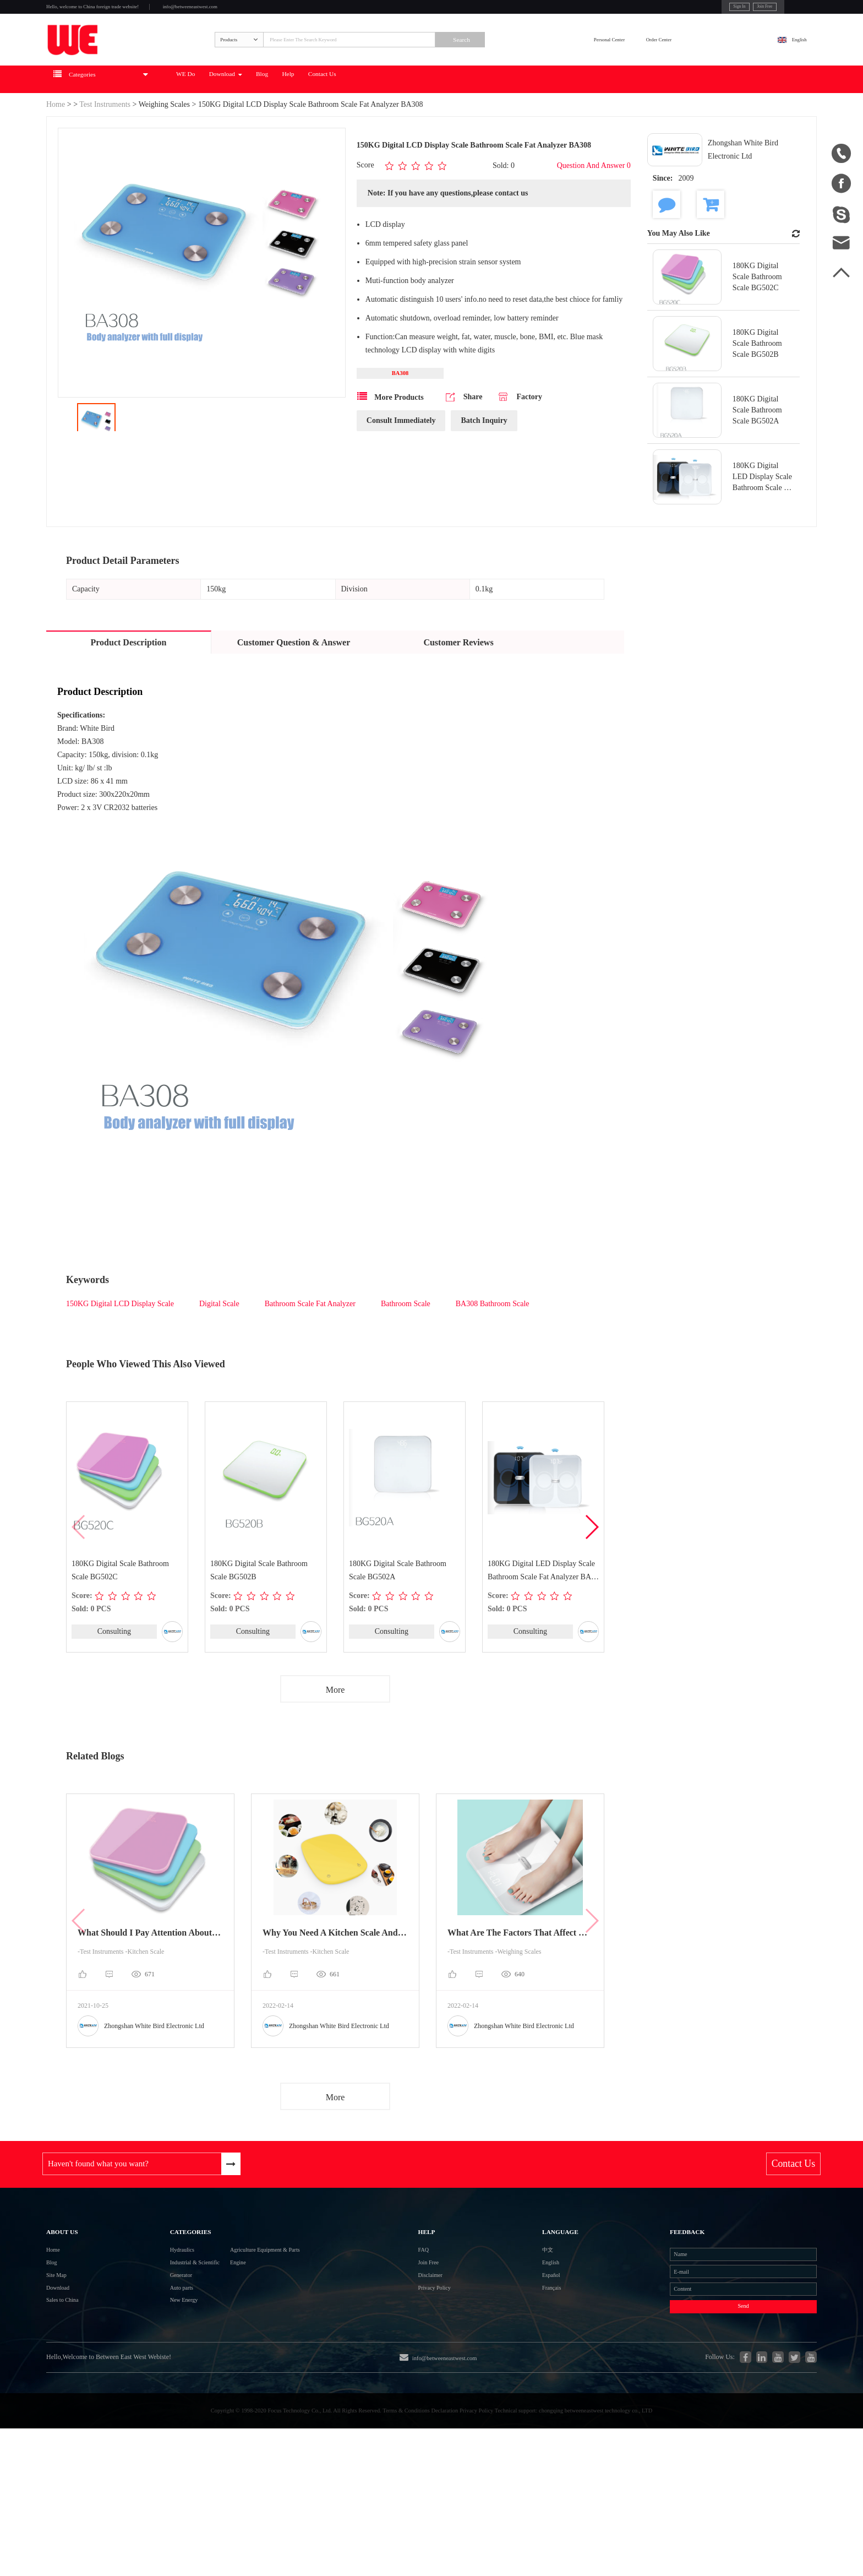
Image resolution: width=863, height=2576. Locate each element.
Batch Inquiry (484, 466)
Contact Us (483, 118)
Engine (237, 2336)
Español (509, 2356)
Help (429, 118)
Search (549, 64)
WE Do (266, 118)
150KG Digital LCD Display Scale (120, 1343)
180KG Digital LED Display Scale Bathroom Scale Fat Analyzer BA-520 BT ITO (542, 1612)
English (787, 64)
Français (510, 2376)
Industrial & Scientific (169, 2336)
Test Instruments (105, 144)
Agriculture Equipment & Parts (280, 2316)
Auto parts (148, 2376)
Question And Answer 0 (594, 206)
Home (55, 144)
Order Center (720, 64)
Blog (387, 118)
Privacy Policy (436, 2376)
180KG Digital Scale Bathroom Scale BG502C (121, 1610)
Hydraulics (149, 2316)
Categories (162, 2287)
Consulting (113, 1672)
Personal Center (635, 64)
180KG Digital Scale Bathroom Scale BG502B (259, 1610)
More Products (390, 442)
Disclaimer (429, 2356)
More (335, 1731)
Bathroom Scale (405, 1343)
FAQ (418, 2316)
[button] (591, 1568)
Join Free (701, 10)
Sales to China (71, 2395)
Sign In (661, 10)
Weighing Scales (164, 144)
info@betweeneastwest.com (273, 12)
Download (329, 118)
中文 (503, 2316)
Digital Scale (219, 1343)
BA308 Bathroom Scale (492, 1343)
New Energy (152, 2395)
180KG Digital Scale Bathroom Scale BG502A (398, 1610)
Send (700, 2405)
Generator (147, 2356)
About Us (71, 2287)
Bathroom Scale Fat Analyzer (310, 1343)
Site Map (62, 2356)
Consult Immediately (401, 466)
